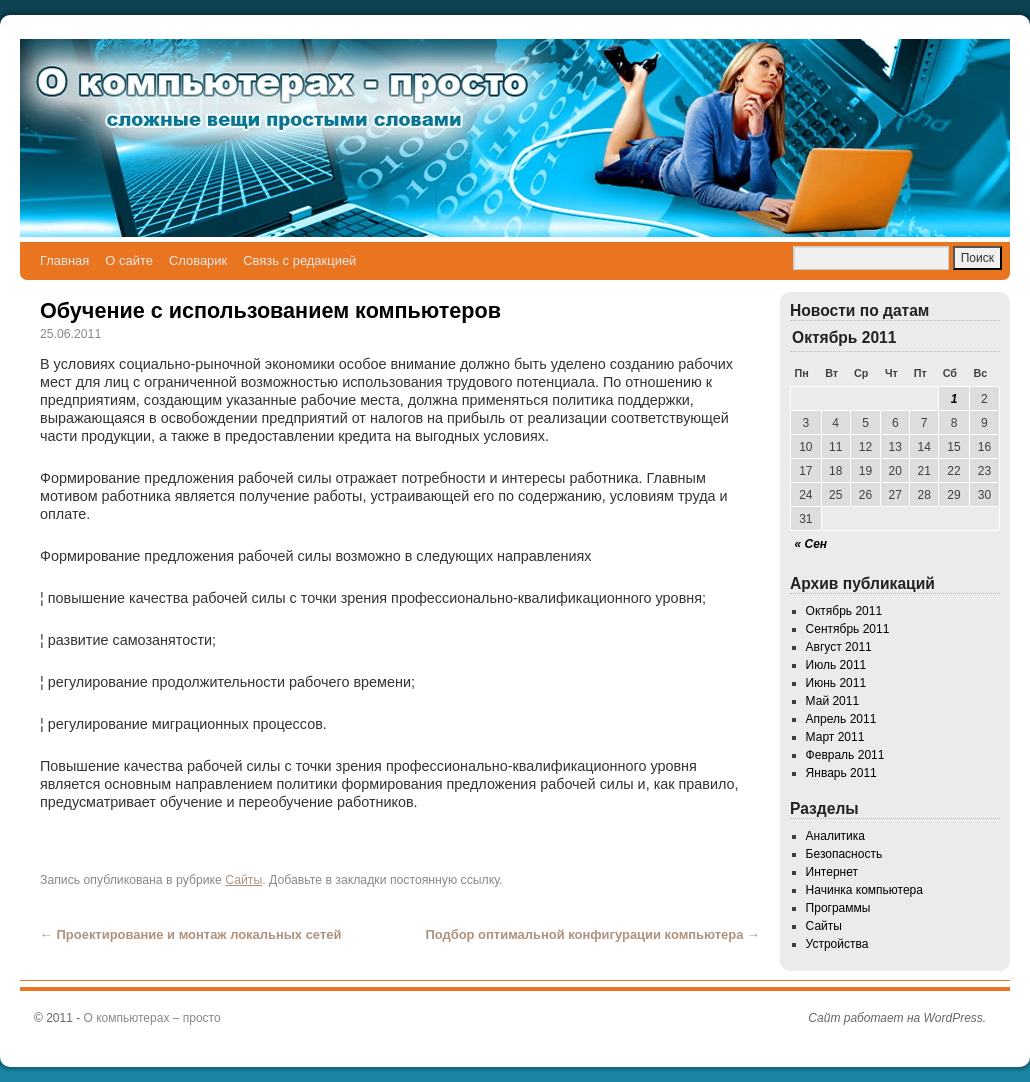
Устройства (837, 944)
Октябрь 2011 (844, 611)
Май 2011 (833, 701)
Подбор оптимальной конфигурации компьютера (592, 934)
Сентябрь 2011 (848, 629)
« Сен (811, 544)
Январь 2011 (841, 773)
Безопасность (844, 854)
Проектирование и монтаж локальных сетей (190, 934)
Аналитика (835, 836)
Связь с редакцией (299, 260)
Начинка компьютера (864, 890)
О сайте (129, 260)
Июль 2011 (836, 665)
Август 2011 (839, 647)
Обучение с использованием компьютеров (270, 310)
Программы (838, 908)
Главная (64, 260)
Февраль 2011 (845, 755)
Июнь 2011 (836, 683)
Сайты (243, 880)
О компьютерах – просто (152, 1018)
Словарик (198, 260)
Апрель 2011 (841, 719)
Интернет (832, 872)
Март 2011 (835, 737)
